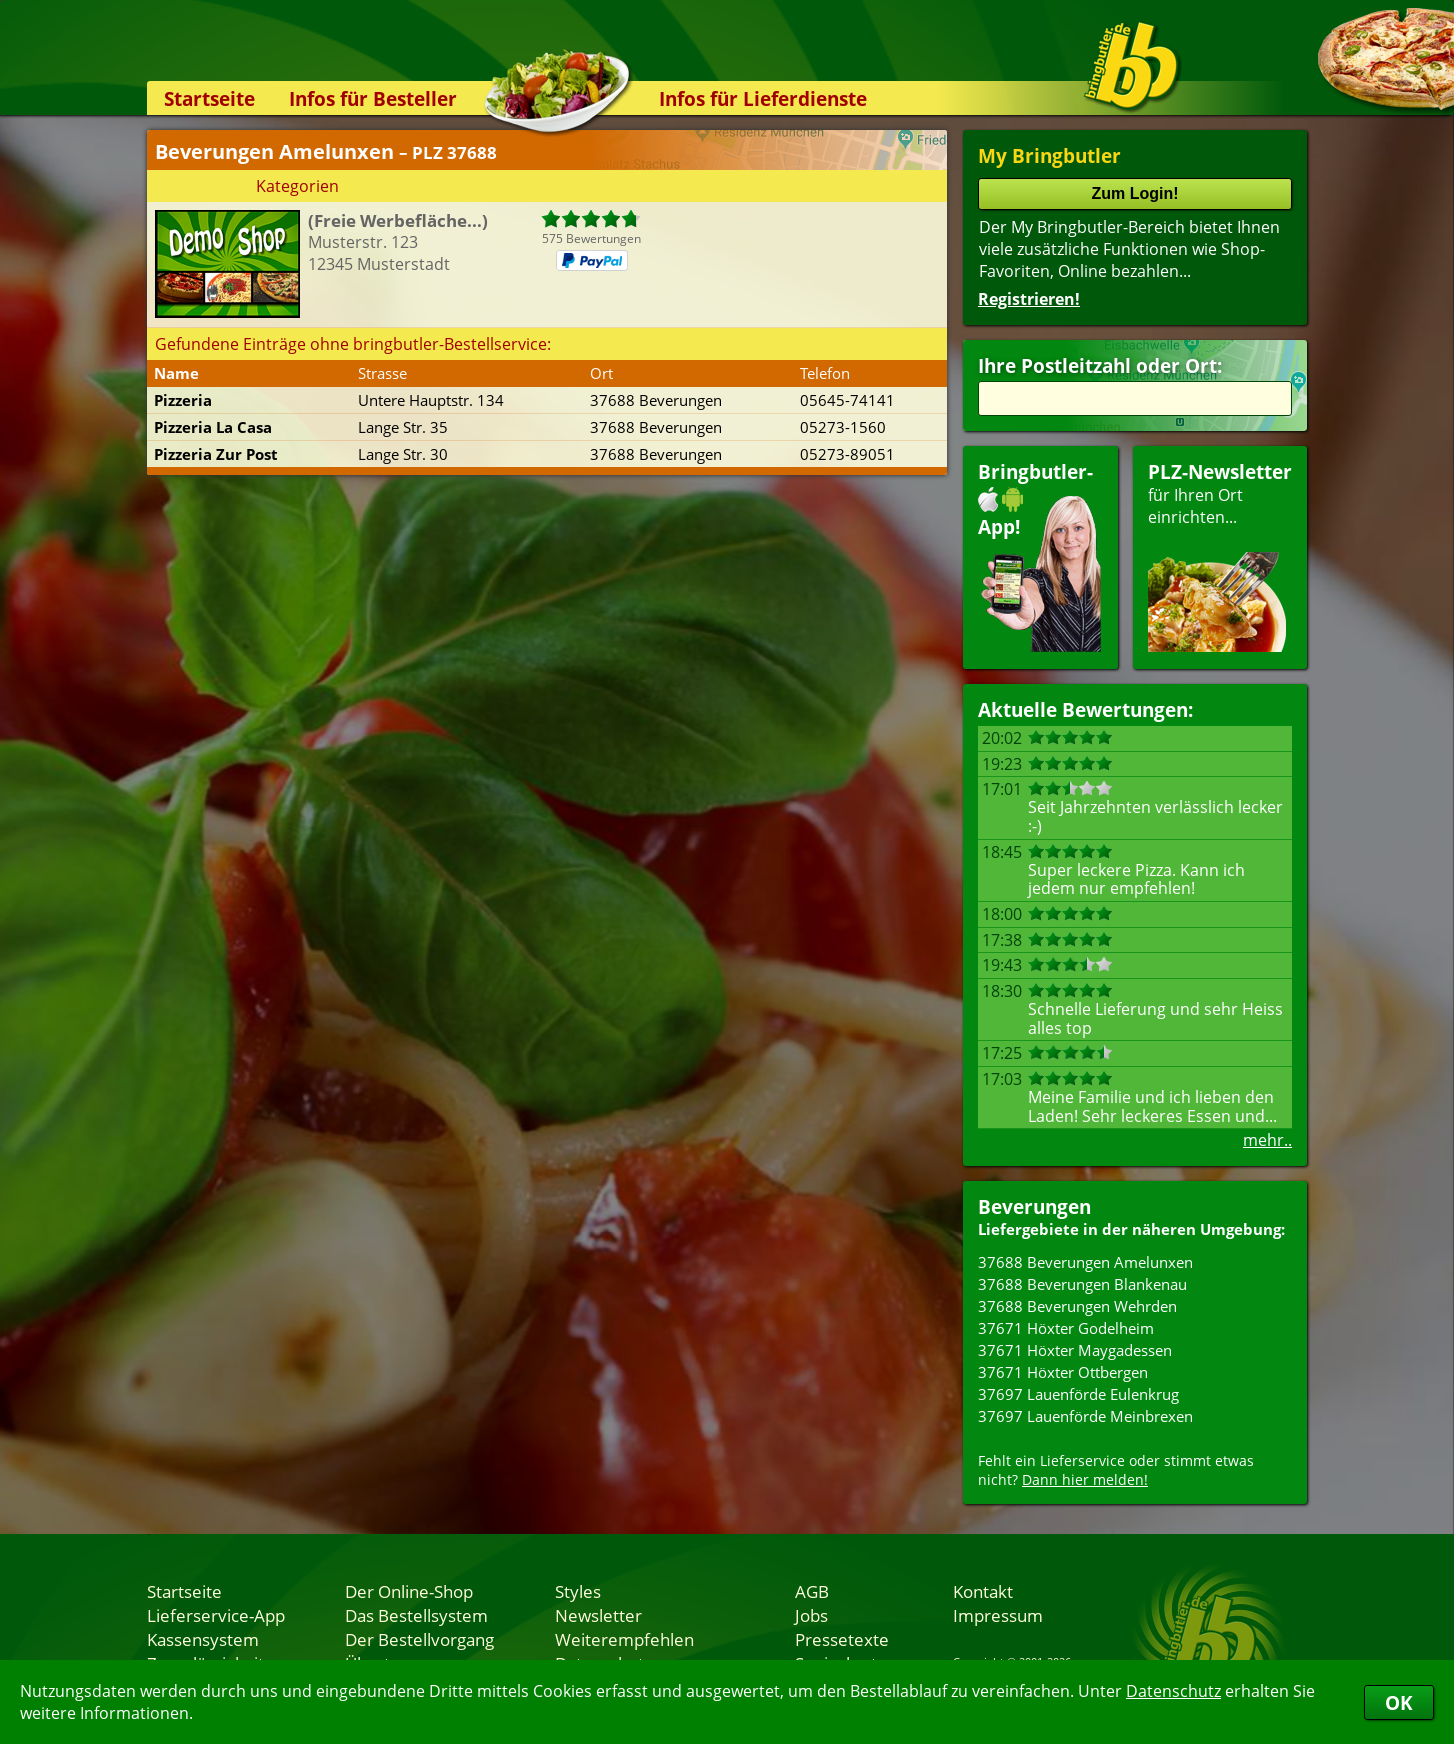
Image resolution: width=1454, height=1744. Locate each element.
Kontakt (983, 1591)
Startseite (209, 98)
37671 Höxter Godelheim (1066, 1328)
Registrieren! (1029, 299)
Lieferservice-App (216, 1615)
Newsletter (598, 1615)
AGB (812, 1591)
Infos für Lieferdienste (763, 98)
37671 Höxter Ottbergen (1063, 1372)
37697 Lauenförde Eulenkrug (1078, 1394)
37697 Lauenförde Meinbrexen (1085, 1416)
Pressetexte (842, 1639)
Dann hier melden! (1085, 1479)
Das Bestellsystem (416, 1615)
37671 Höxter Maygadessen (1075, 1350)
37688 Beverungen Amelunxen (1085, 1262)
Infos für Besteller (373, 98)
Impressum (998, 1615)
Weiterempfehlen (624, 1639)
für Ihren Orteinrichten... (1220, 555)
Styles (578, 1591)
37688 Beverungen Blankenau (1082, 1284)
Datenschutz (1173, 1691)
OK (1399, 1702)
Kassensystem (203, 1639)
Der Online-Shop (409, 1591)
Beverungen (1034, 1206)
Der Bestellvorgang (419, 1639)
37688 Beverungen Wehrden (1077, 1306)
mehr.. (1267, 1140)
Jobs (811, 1615)
